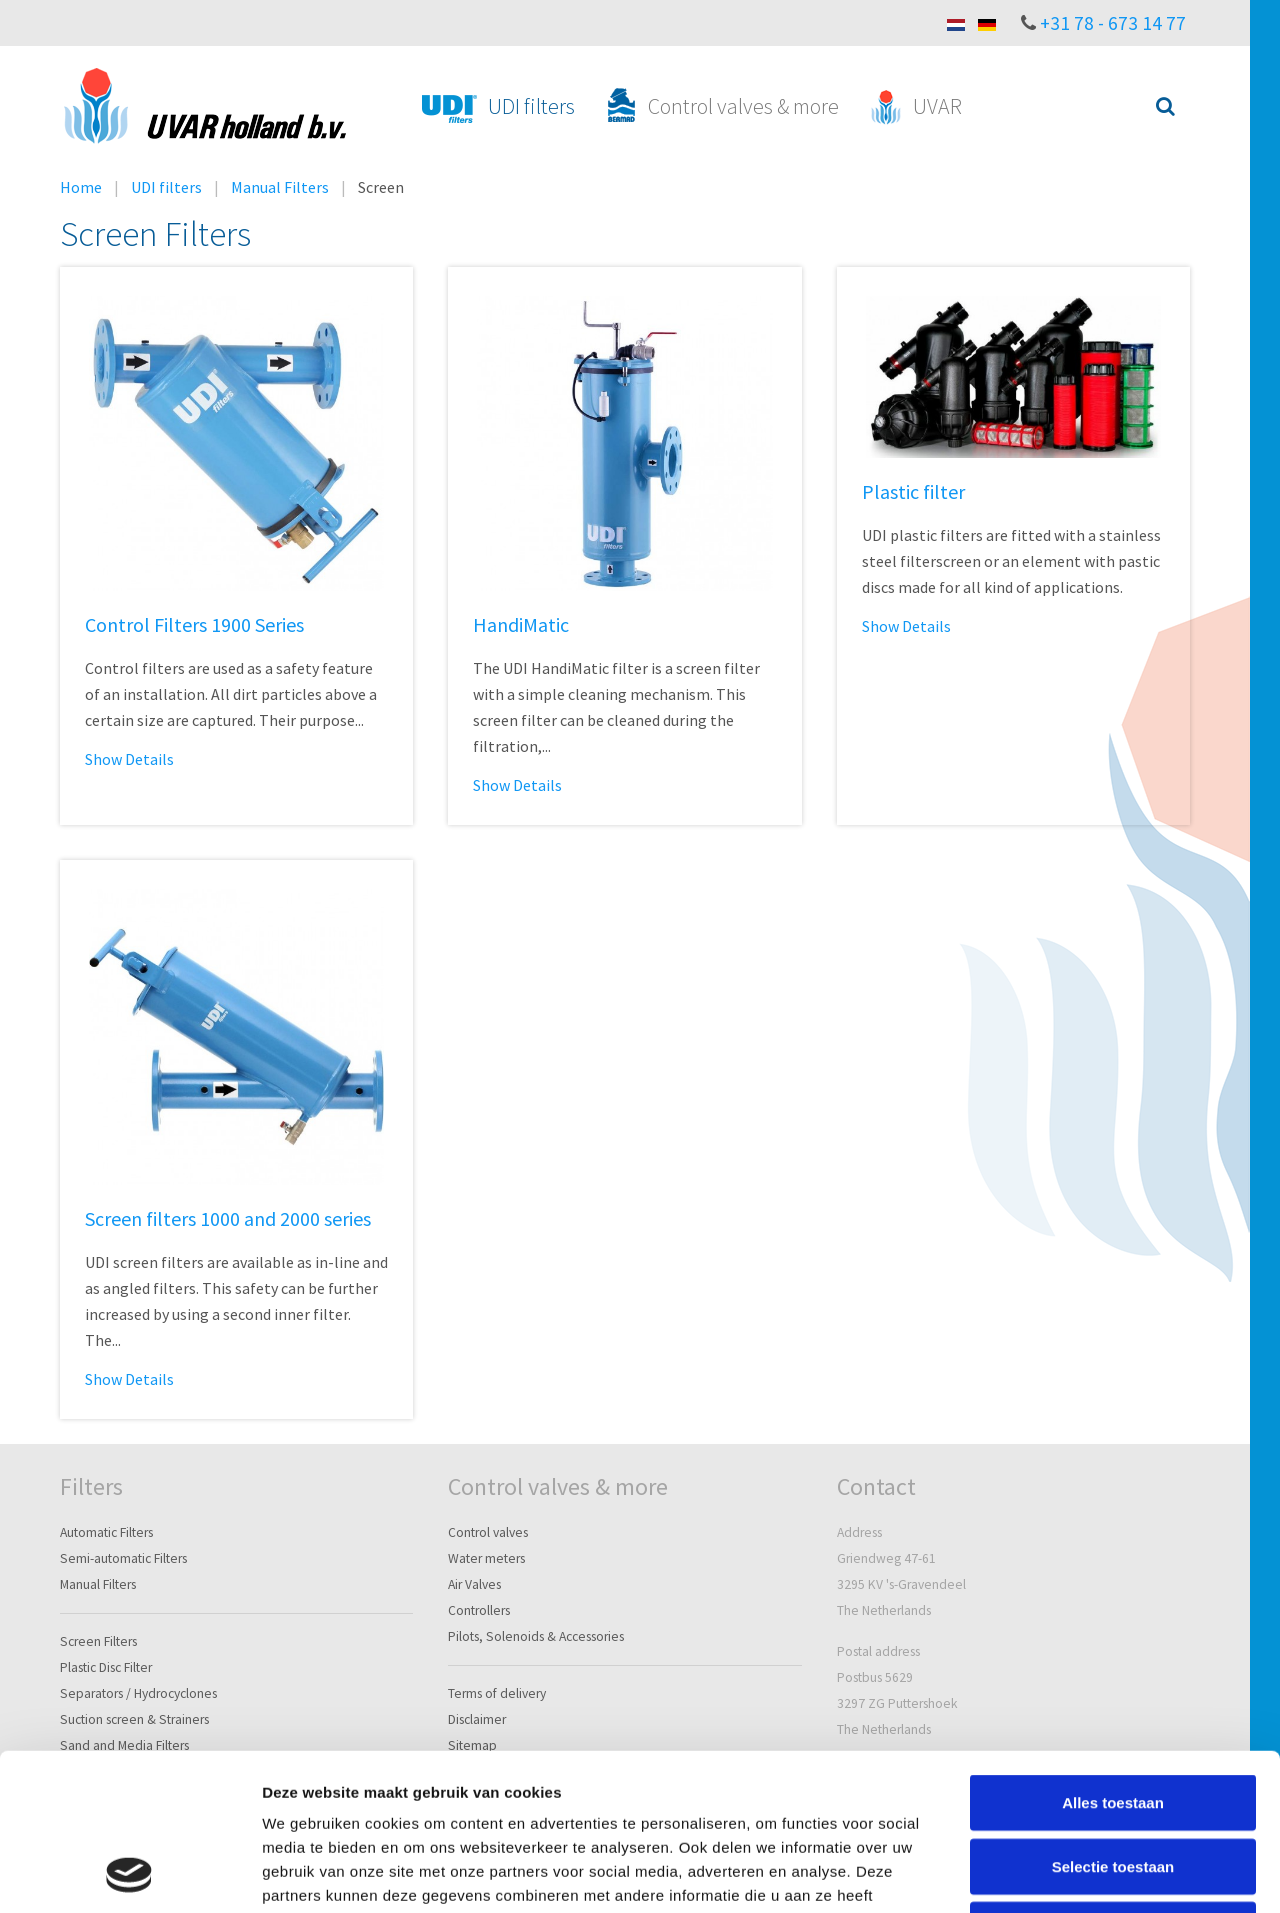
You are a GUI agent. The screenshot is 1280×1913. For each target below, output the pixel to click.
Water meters (486, 1558)
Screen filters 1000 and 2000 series (228, 1218)
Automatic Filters (106, 1532)
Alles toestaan (1113, 1655)
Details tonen (1080, 1873)
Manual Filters (280, 187)
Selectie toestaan (1113, 1719)
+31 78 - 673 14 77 (1113, 23)
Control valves (488, 1532)
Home (81, 187)
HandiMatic (521, 624)
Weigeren (1112, 1782)
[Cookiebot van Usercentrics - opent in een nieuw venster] (129, 1874)
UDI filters (166, 187)
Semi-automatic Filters (123, 1558)
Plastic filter (913, 491)
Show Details (129, 759)
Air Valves (474, 1584)
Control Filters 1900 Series (194, 624)
